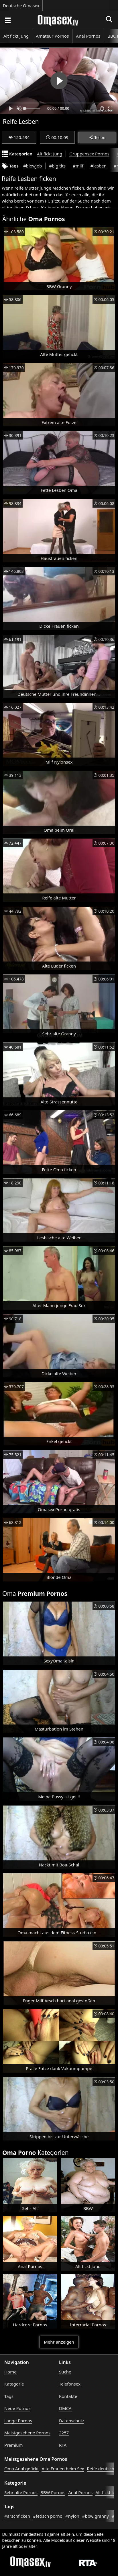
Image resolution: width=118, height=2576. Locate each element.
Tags (8, 2396)
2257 (64, 2433)
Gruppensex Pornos (89, 154)
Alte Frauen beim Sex (63, 2468)
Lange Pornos (18, 2420)
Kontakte (68, 2396)
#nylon (72, 2516)
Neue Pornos (17, 2408)
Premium (13, 2445)
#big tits (57, 166)
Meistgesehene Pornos (27, 2433)
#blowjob (32, 166)
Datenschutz (71, 2420)
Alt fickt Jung (16, 36)
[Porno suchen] (7, 20)
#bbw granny (95, 2516)
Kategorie (14, 2384)
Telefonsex (69, 2384)
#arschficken (17, 2516)
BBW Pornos (52, 2492)
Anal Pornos (88, 36)
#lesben (99, 166)
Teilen (97, 137)
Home (10, 2372)
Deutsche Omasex (21, 5)
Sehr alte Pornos (21, 2492)
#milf (78, 166)
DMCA (65, 2408)
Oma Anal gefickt (21, 2468)
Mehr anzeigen (59, 2342)
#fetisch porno (47, 2516)
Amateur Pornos (52, 36)
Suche (65, 2372)
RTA (62, 2445)
